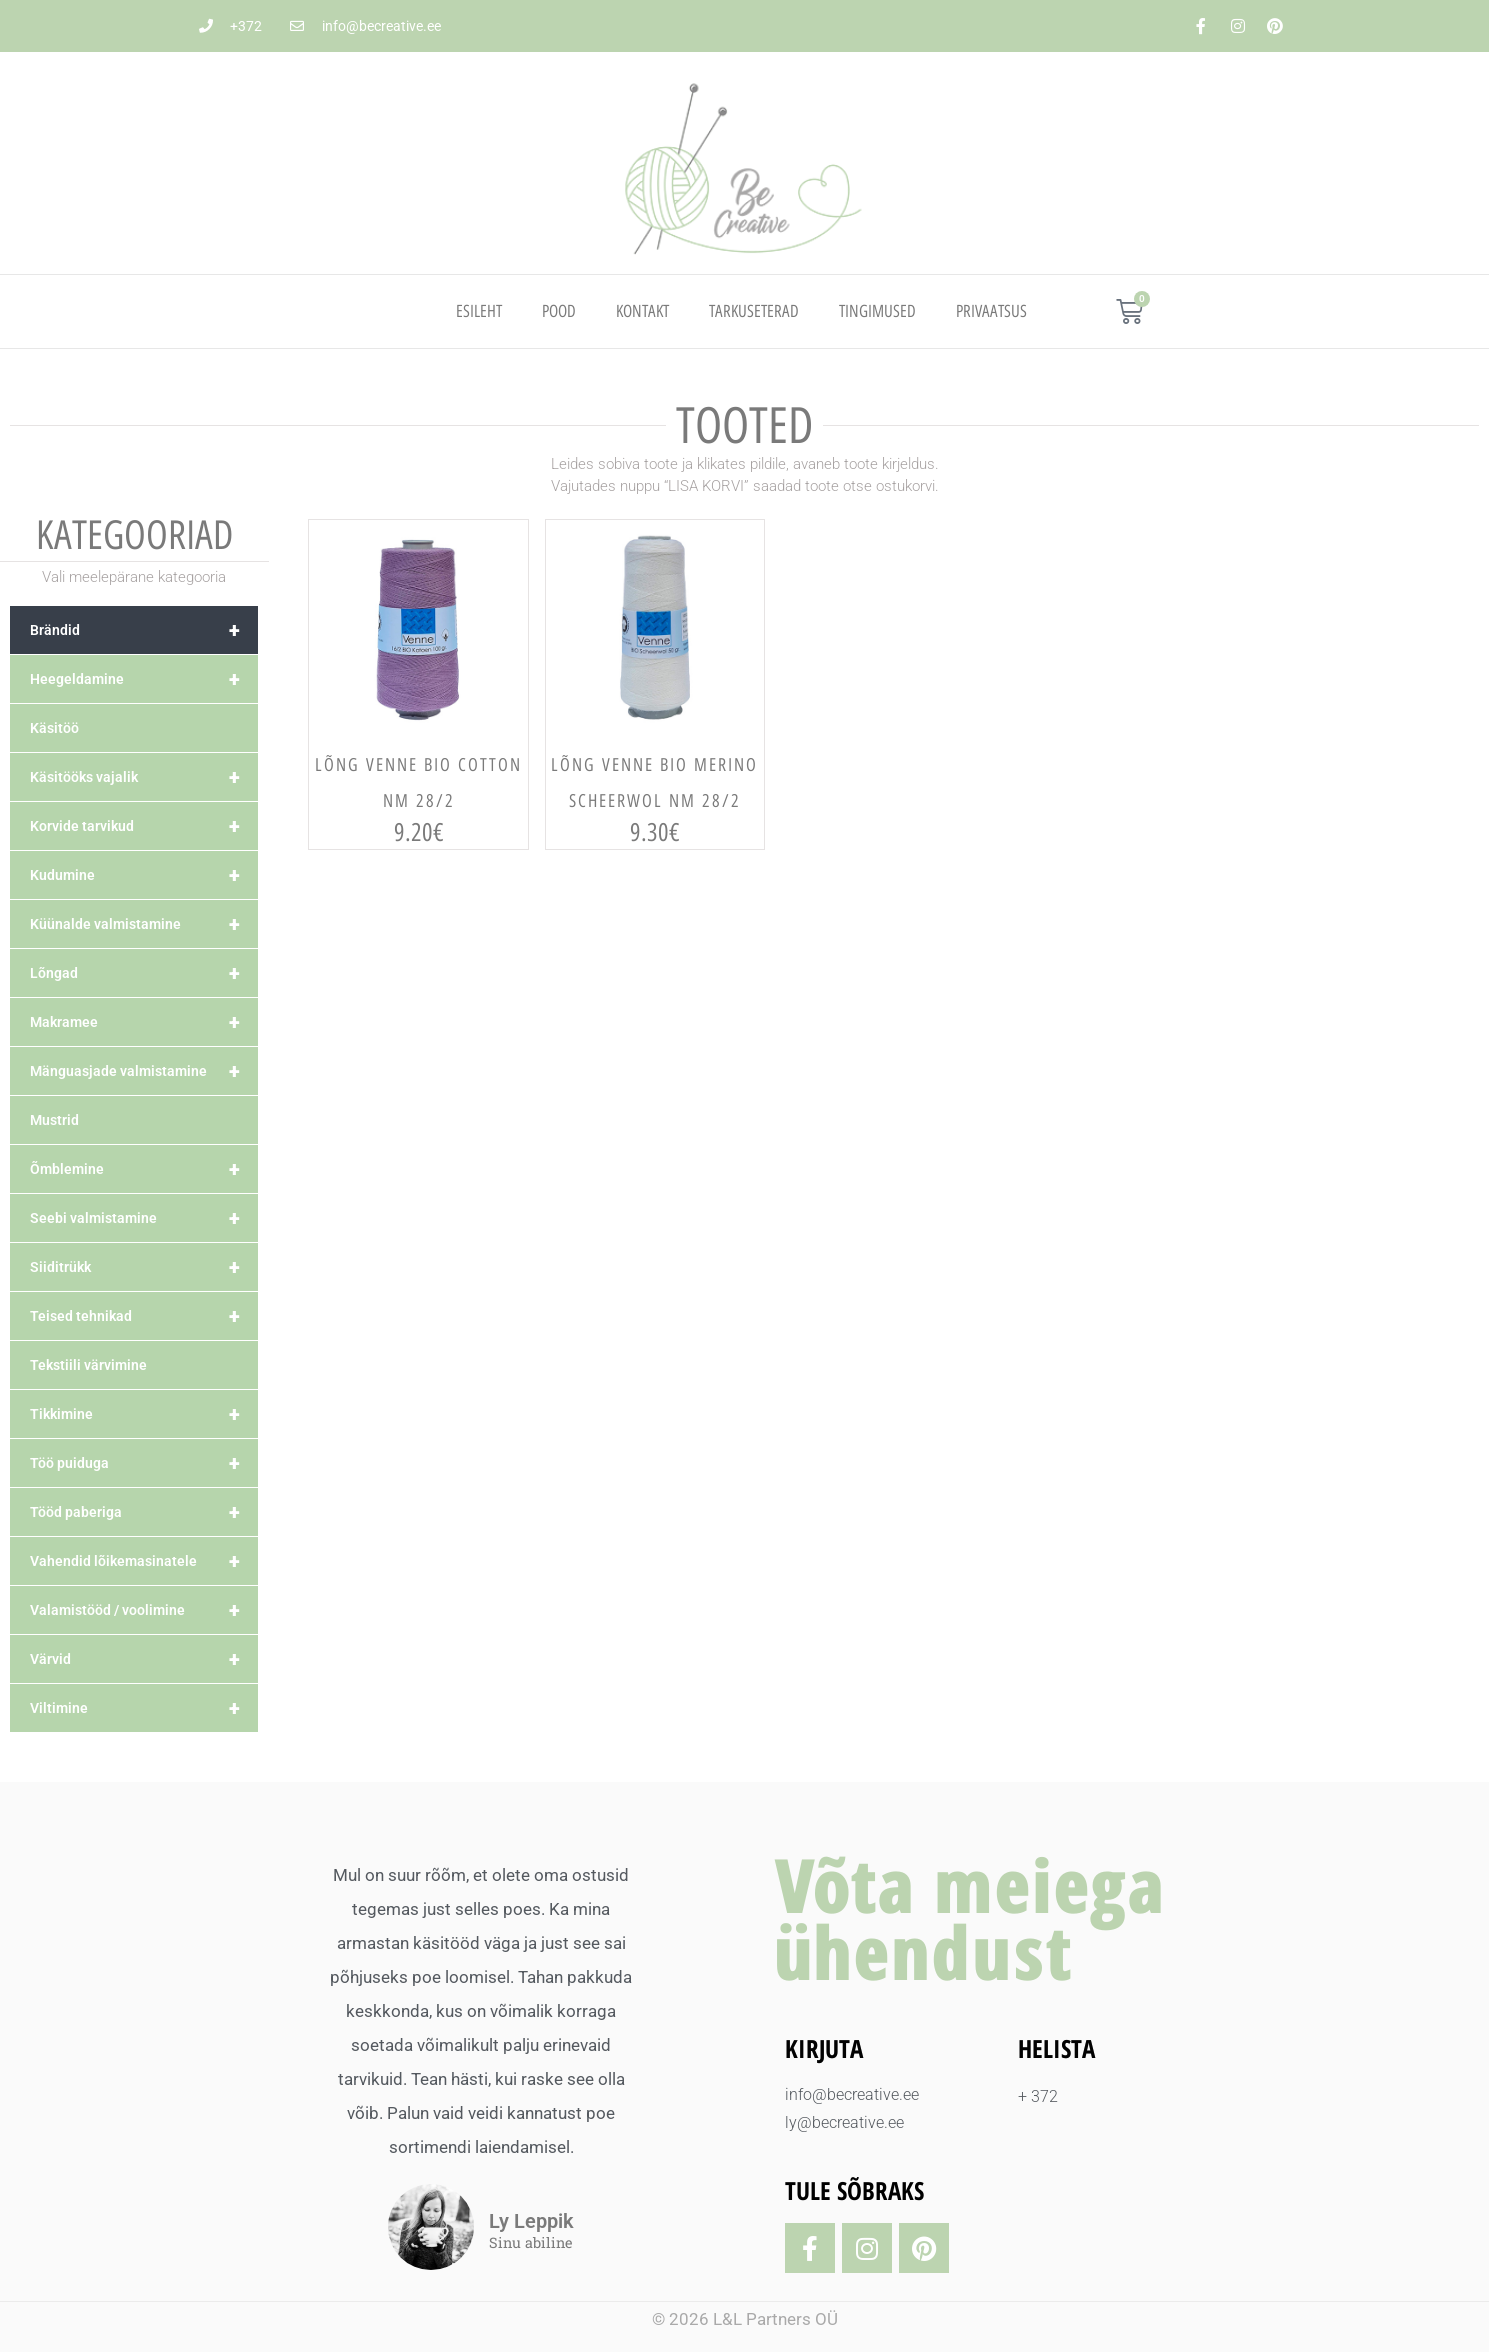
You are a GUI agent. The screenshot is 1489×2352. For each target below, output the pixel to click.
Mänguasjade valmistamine (144, 1071)
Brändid (144, 630)
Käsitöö (54, 728)
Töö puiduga (144, 1463)
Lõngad (144, 973)
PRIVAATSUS (991, 311)
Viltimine (144, 1708)
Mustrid (54, 1120)
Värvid (144, 1659)
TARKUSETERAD (754, 311)
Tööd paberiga (144, 1512)
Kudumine (144, 875)
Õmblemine (144, 1169)
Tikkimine (144, 1414)
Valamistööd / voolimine (144, 1610)
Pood (559, 311)
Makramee (144, 1022)
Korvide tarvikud (144, 826)
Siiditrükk (144, 1267)
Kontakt (642, 311)
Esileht (479, 311)
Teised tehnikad (144, 1316)
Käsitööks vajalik (144, 777)
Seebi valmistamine (144, 1218)
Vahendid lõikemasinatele (144, 1561)
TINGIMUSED (877, 311)
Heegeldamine (144, 679)
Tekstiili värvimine (88, 1365)
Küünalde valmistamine (144, 924)
